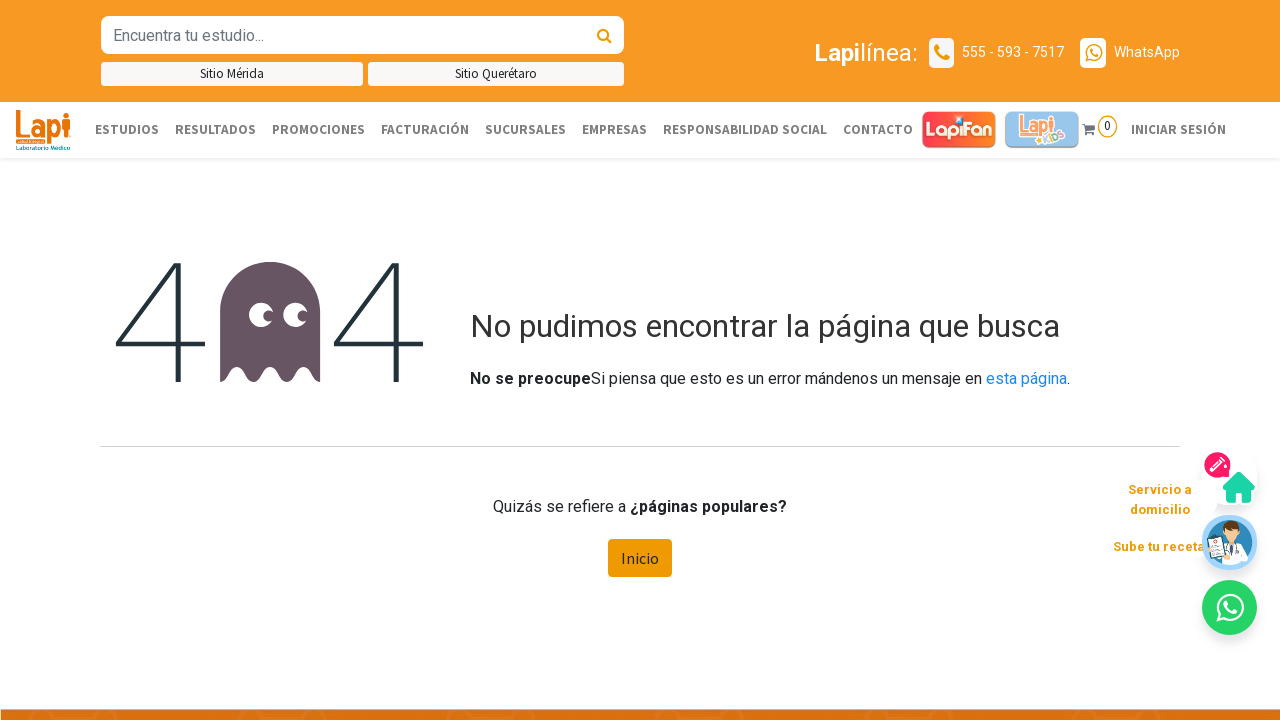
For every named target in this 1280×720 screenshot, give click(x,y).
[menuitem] (127, 130)
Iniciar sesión (1177, 129)
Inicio (640, 558)
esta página (1026, 378)
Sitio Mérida (232, 73)
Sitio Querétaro (496, 73)
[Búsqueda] (604, 35)
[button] (1229, 607)
